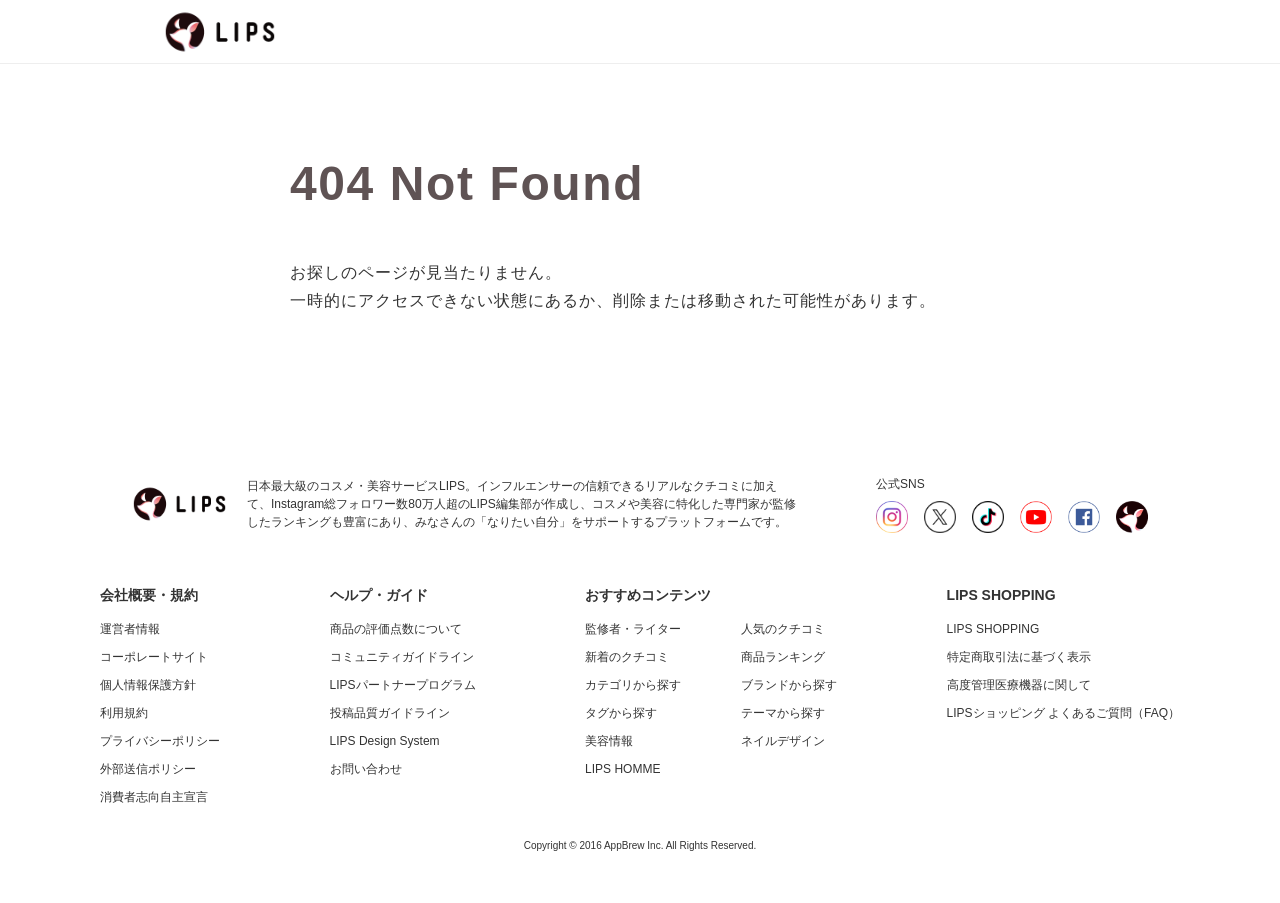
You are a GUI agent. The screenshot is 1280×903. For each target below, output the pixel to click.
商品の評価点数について (396, 629)
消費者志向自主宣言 (154, 797)
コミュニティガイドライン (402, 657)
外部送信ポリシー (148, 769)
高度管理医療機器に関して (1019, 685)
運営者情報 (130, 629)
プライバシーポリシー (160, 741)
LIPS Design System (385, 741)
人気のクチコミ (783, 629)
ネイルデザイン (783, 741)
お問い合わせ (366, 769)
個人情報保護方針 (148, 685)
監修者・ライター (633, 629)
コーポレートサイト (154, 657)
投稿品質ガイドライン (390, 713)
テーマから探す (783, 713)
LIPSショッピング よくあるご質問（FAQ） (1063, 713)
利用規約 (124, 713)
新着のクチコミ (627, 657)
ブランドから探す (789, 685)
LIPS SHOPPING (993, 629)
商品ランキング (783, 657)
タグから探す (621, 713)
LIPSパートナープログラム (403, 685)
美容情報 (609, 741)
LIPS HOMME (622, 769)
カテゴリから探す (633, 685)
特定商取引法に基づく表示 (1019, 657)
